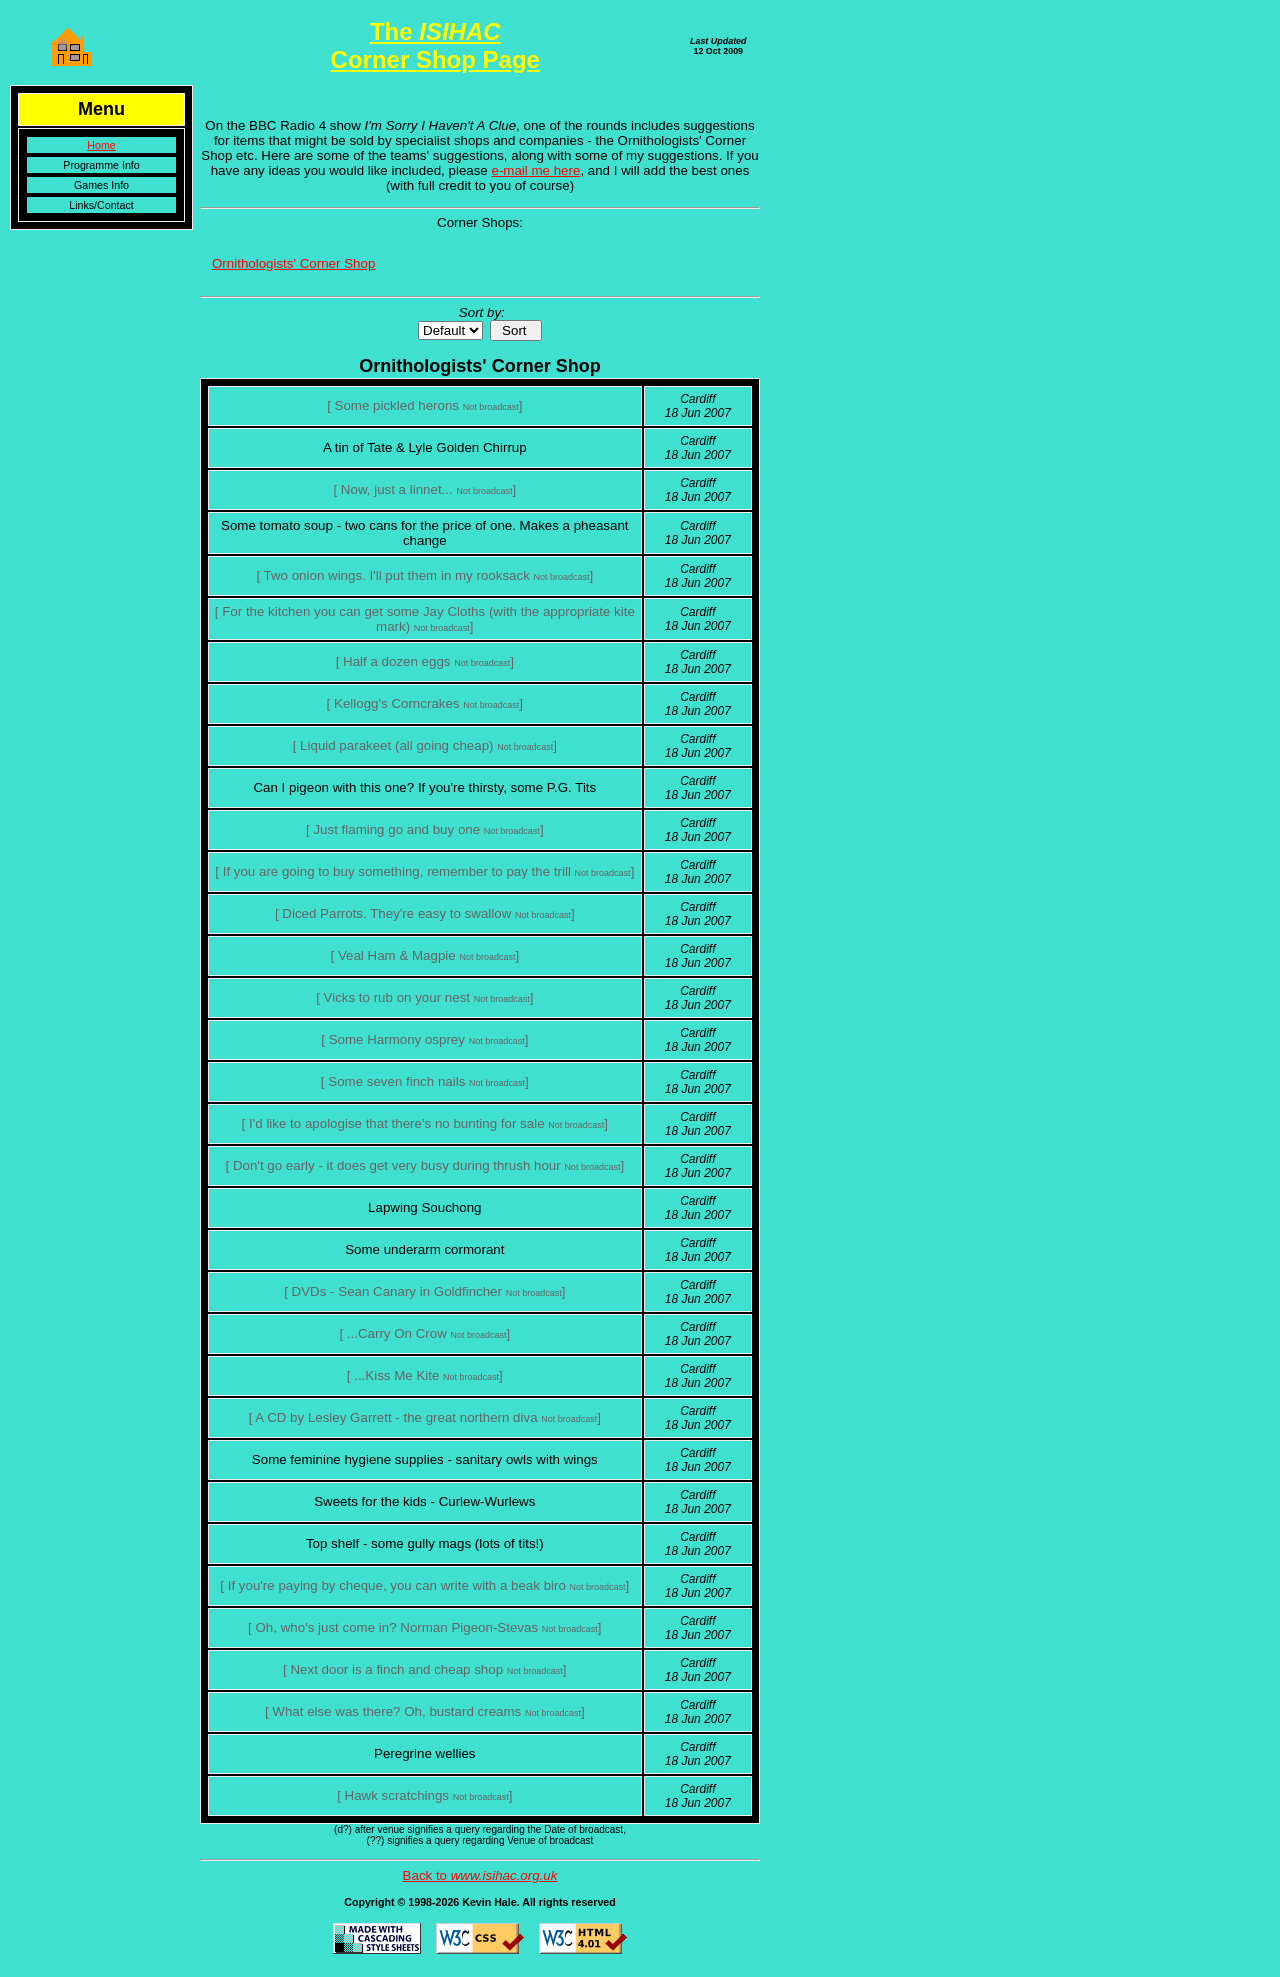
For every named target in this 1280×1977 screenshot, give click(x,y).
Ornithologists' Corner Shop (293, 263)
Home (101, 145)
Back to (480, 1875)
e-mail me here (536, 170)
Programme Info (101, 165)
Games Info (101, 185)
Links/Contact (101, 205)
